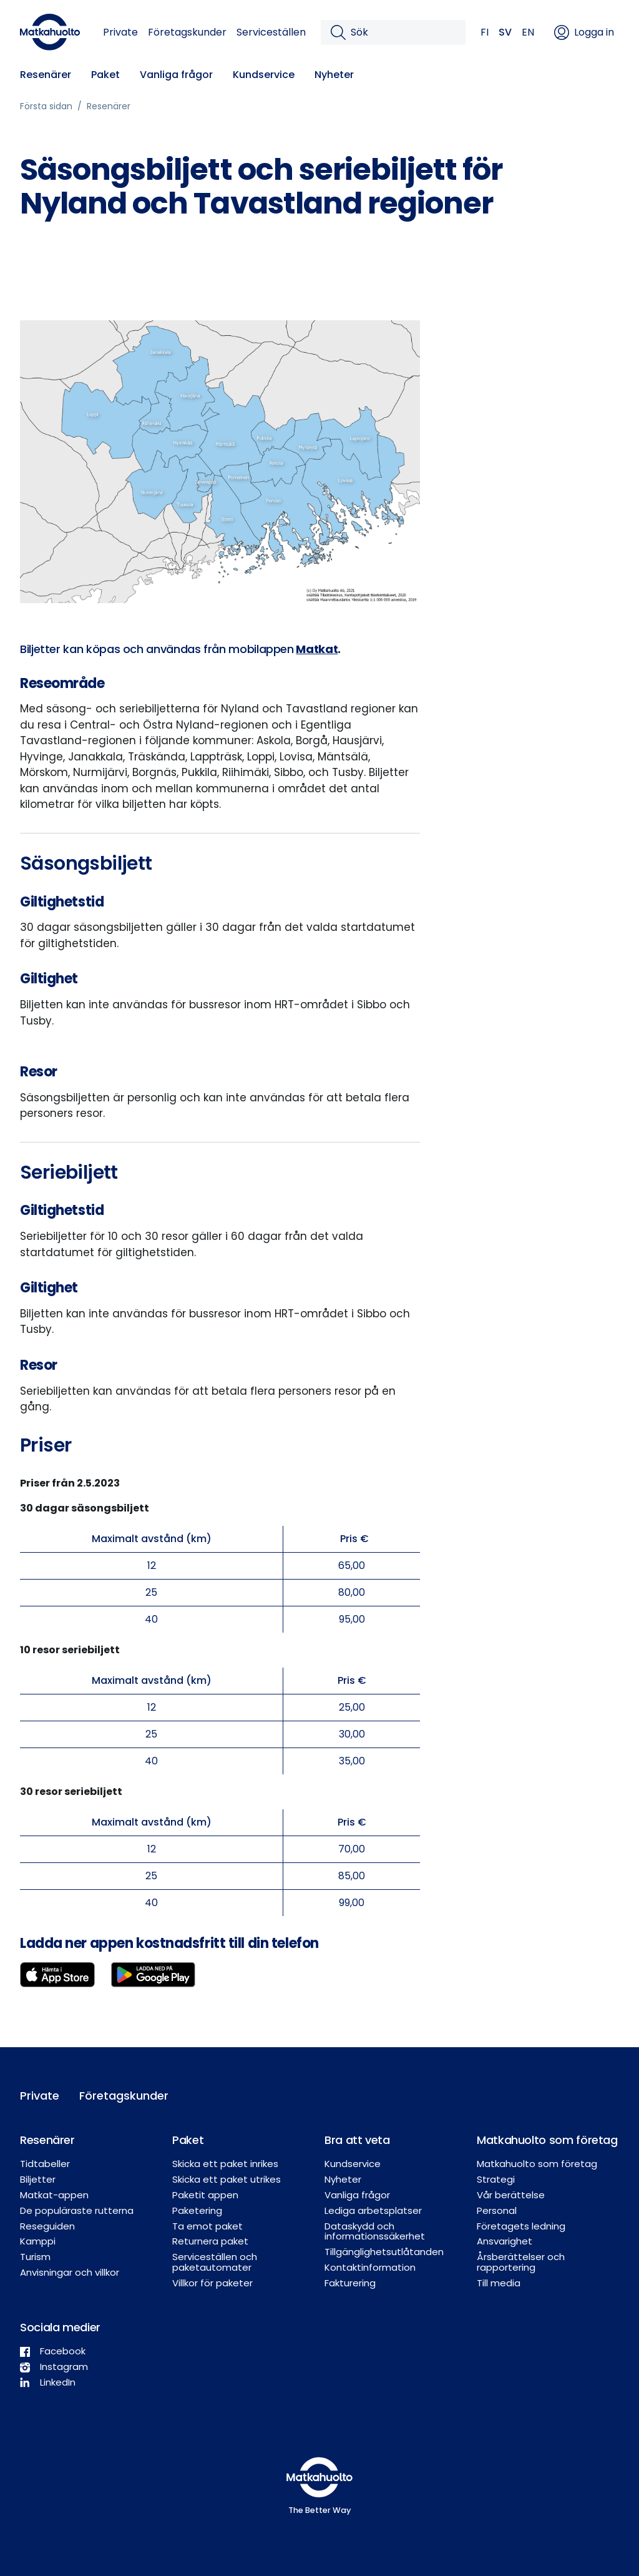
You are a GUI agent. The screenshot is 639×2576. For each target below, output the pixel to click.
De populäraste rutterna (77, 2210)
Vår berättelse (511, 2194)
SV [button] (505, 32)
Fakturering (350, 2282)
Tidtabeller (45, 2163)
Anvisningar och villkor (69, 2272)
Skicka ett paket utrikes (226, 2179)
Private (120, 32)
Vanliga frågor (176, 74)
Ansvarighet (504, 2241)
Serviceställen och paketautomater (214, 2262)
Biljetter (38, 2179)
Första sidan (46, 106)
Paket (105, 74)
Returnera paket (210, 2241)
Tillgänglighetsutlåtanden (384, 2251)
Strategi (496, 2179)
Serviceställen (271, 32)
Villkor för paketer (212, 2282)
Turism (35, 2256)
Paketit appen (205, 2194)
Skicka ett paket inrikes (225, 2163)
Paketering (197, 2210)
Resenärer (45, 74)
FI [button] (484, 32)
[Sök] (403, 32)
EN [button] (528, 32)
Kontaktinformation (370, 2267)
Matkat (317, 649)
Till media (498, 2282)
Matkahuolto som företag (537, 2163)
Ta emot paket (207, 2226)
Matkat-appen (54, 2194)
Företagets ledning (521, 2226)
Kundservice (264, 74)
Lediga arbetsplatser (373, 2210)
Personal (497, 2210)
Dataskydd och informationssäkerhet (374, 2231)
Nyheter (334, 74)
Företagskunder (187, 32)
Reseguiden (47, 2226)
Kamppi (38, 2241)
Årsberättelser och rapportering (521, 2262)
